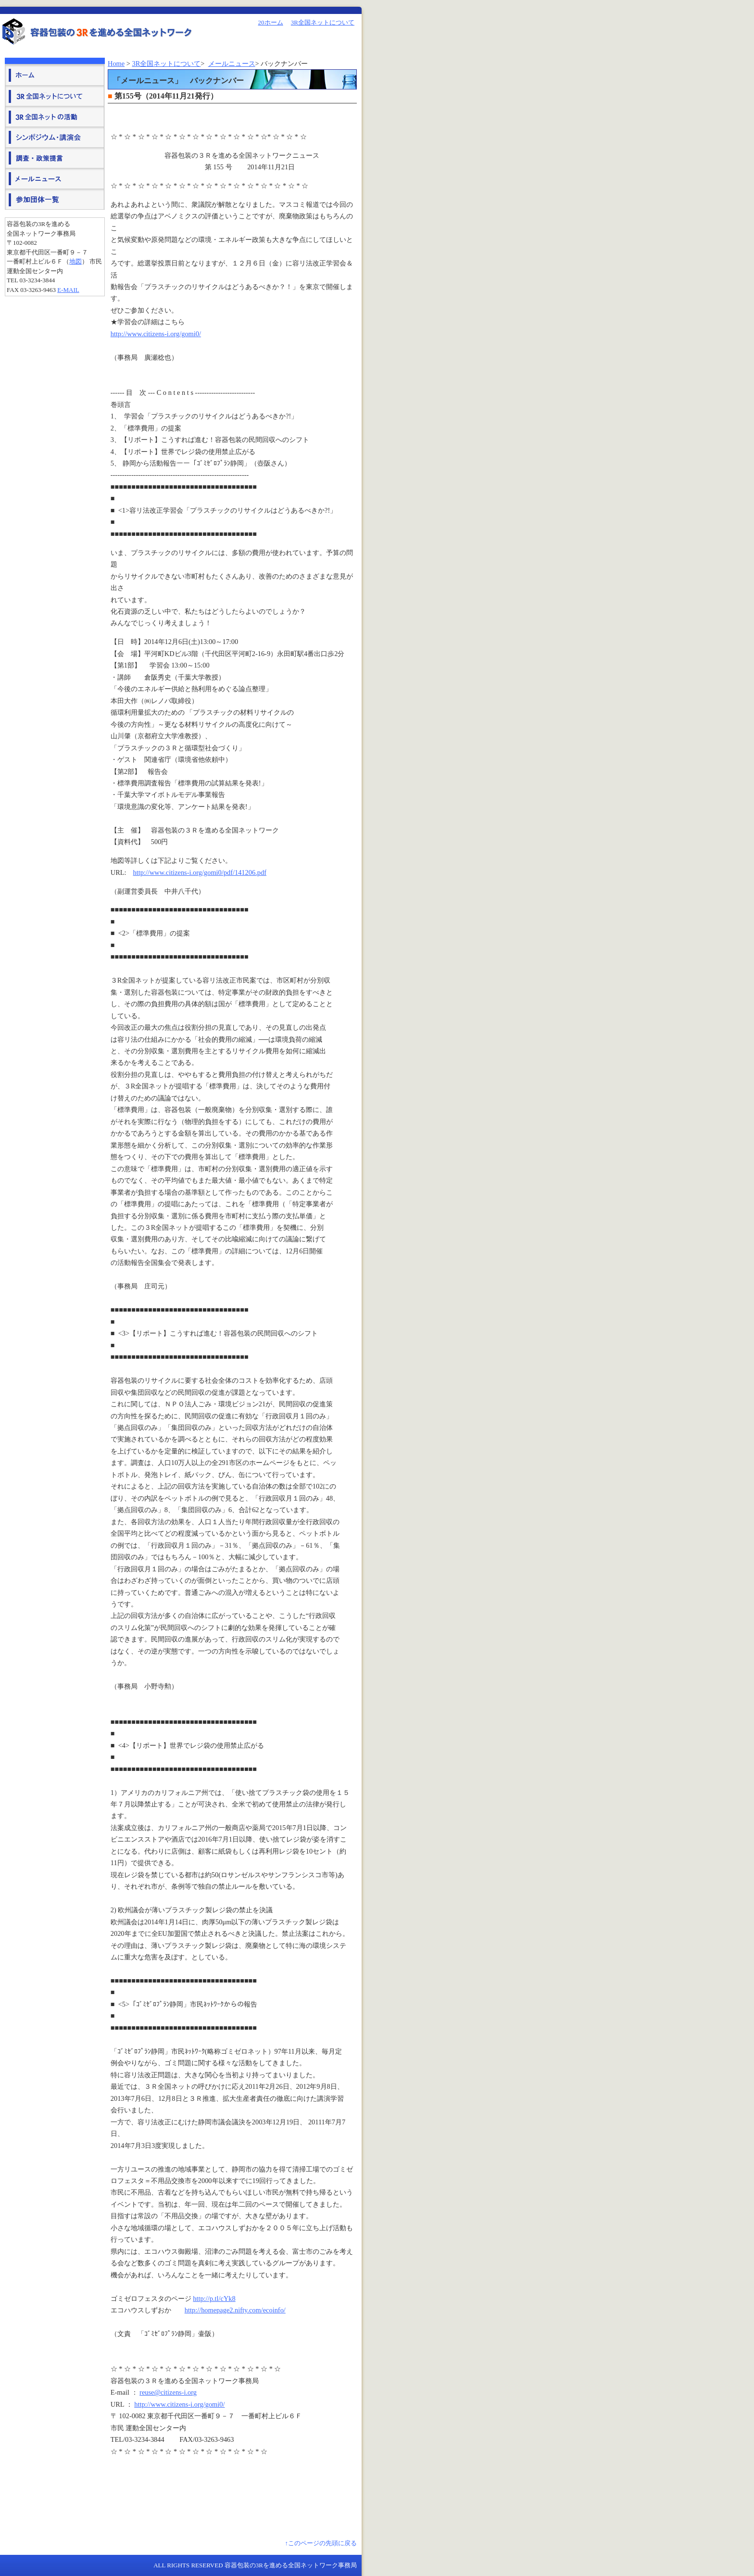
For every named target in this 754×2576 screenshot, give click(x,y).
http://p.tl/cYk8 (214, 2298)
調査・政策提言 (55, 157)
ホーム (55, 74)
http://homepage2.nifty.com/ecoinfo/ (235, 2310)
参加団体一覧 (55, 199)
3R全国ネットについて (322, 22)
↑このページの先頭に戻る (321, 2543)
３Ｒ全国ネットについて (55, 95)
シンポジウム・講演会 (55, 136)
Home (116, 63)
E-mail (68, 289)
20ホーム (270, 22)
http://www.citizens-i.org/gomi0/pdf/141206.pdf (199, 872)
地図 (75, 261)
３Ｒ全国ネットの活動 (55, 116)
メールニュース (231, 63)
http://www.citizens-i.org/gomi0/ (156, 334)
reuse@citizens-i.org (168, 2392)
